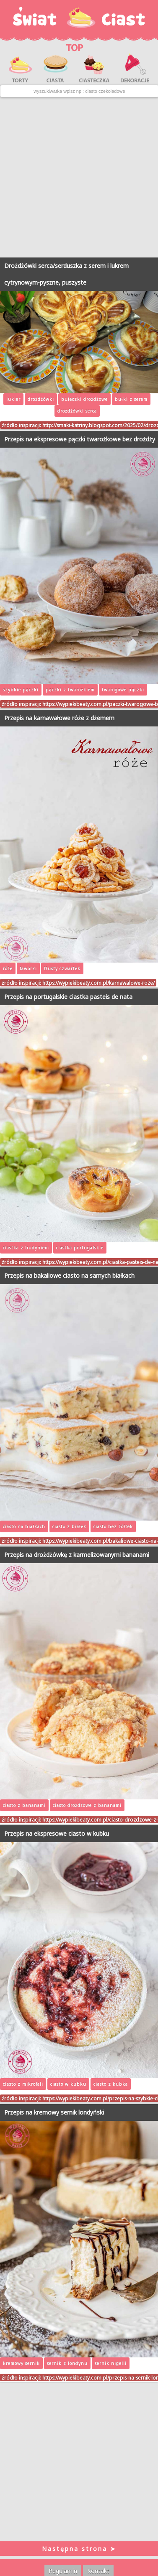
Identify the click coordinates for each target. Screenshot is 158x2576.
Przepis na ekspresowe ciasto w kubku (56, 1833)
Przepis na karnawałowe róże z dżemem (59, 718)
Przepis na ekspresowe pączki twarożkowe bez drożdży (79, 439)
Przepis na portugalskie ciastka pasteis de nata (68, 997)
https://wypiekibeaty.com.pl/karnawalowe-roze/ (98, 982)
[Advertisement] (79, 177)
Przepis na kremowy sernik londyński (54, 2112)
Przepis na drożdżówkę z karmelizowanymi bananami (76, 1555)
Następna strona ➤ (79, 2549)
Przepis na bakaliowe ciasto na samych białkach (69, 1275)
